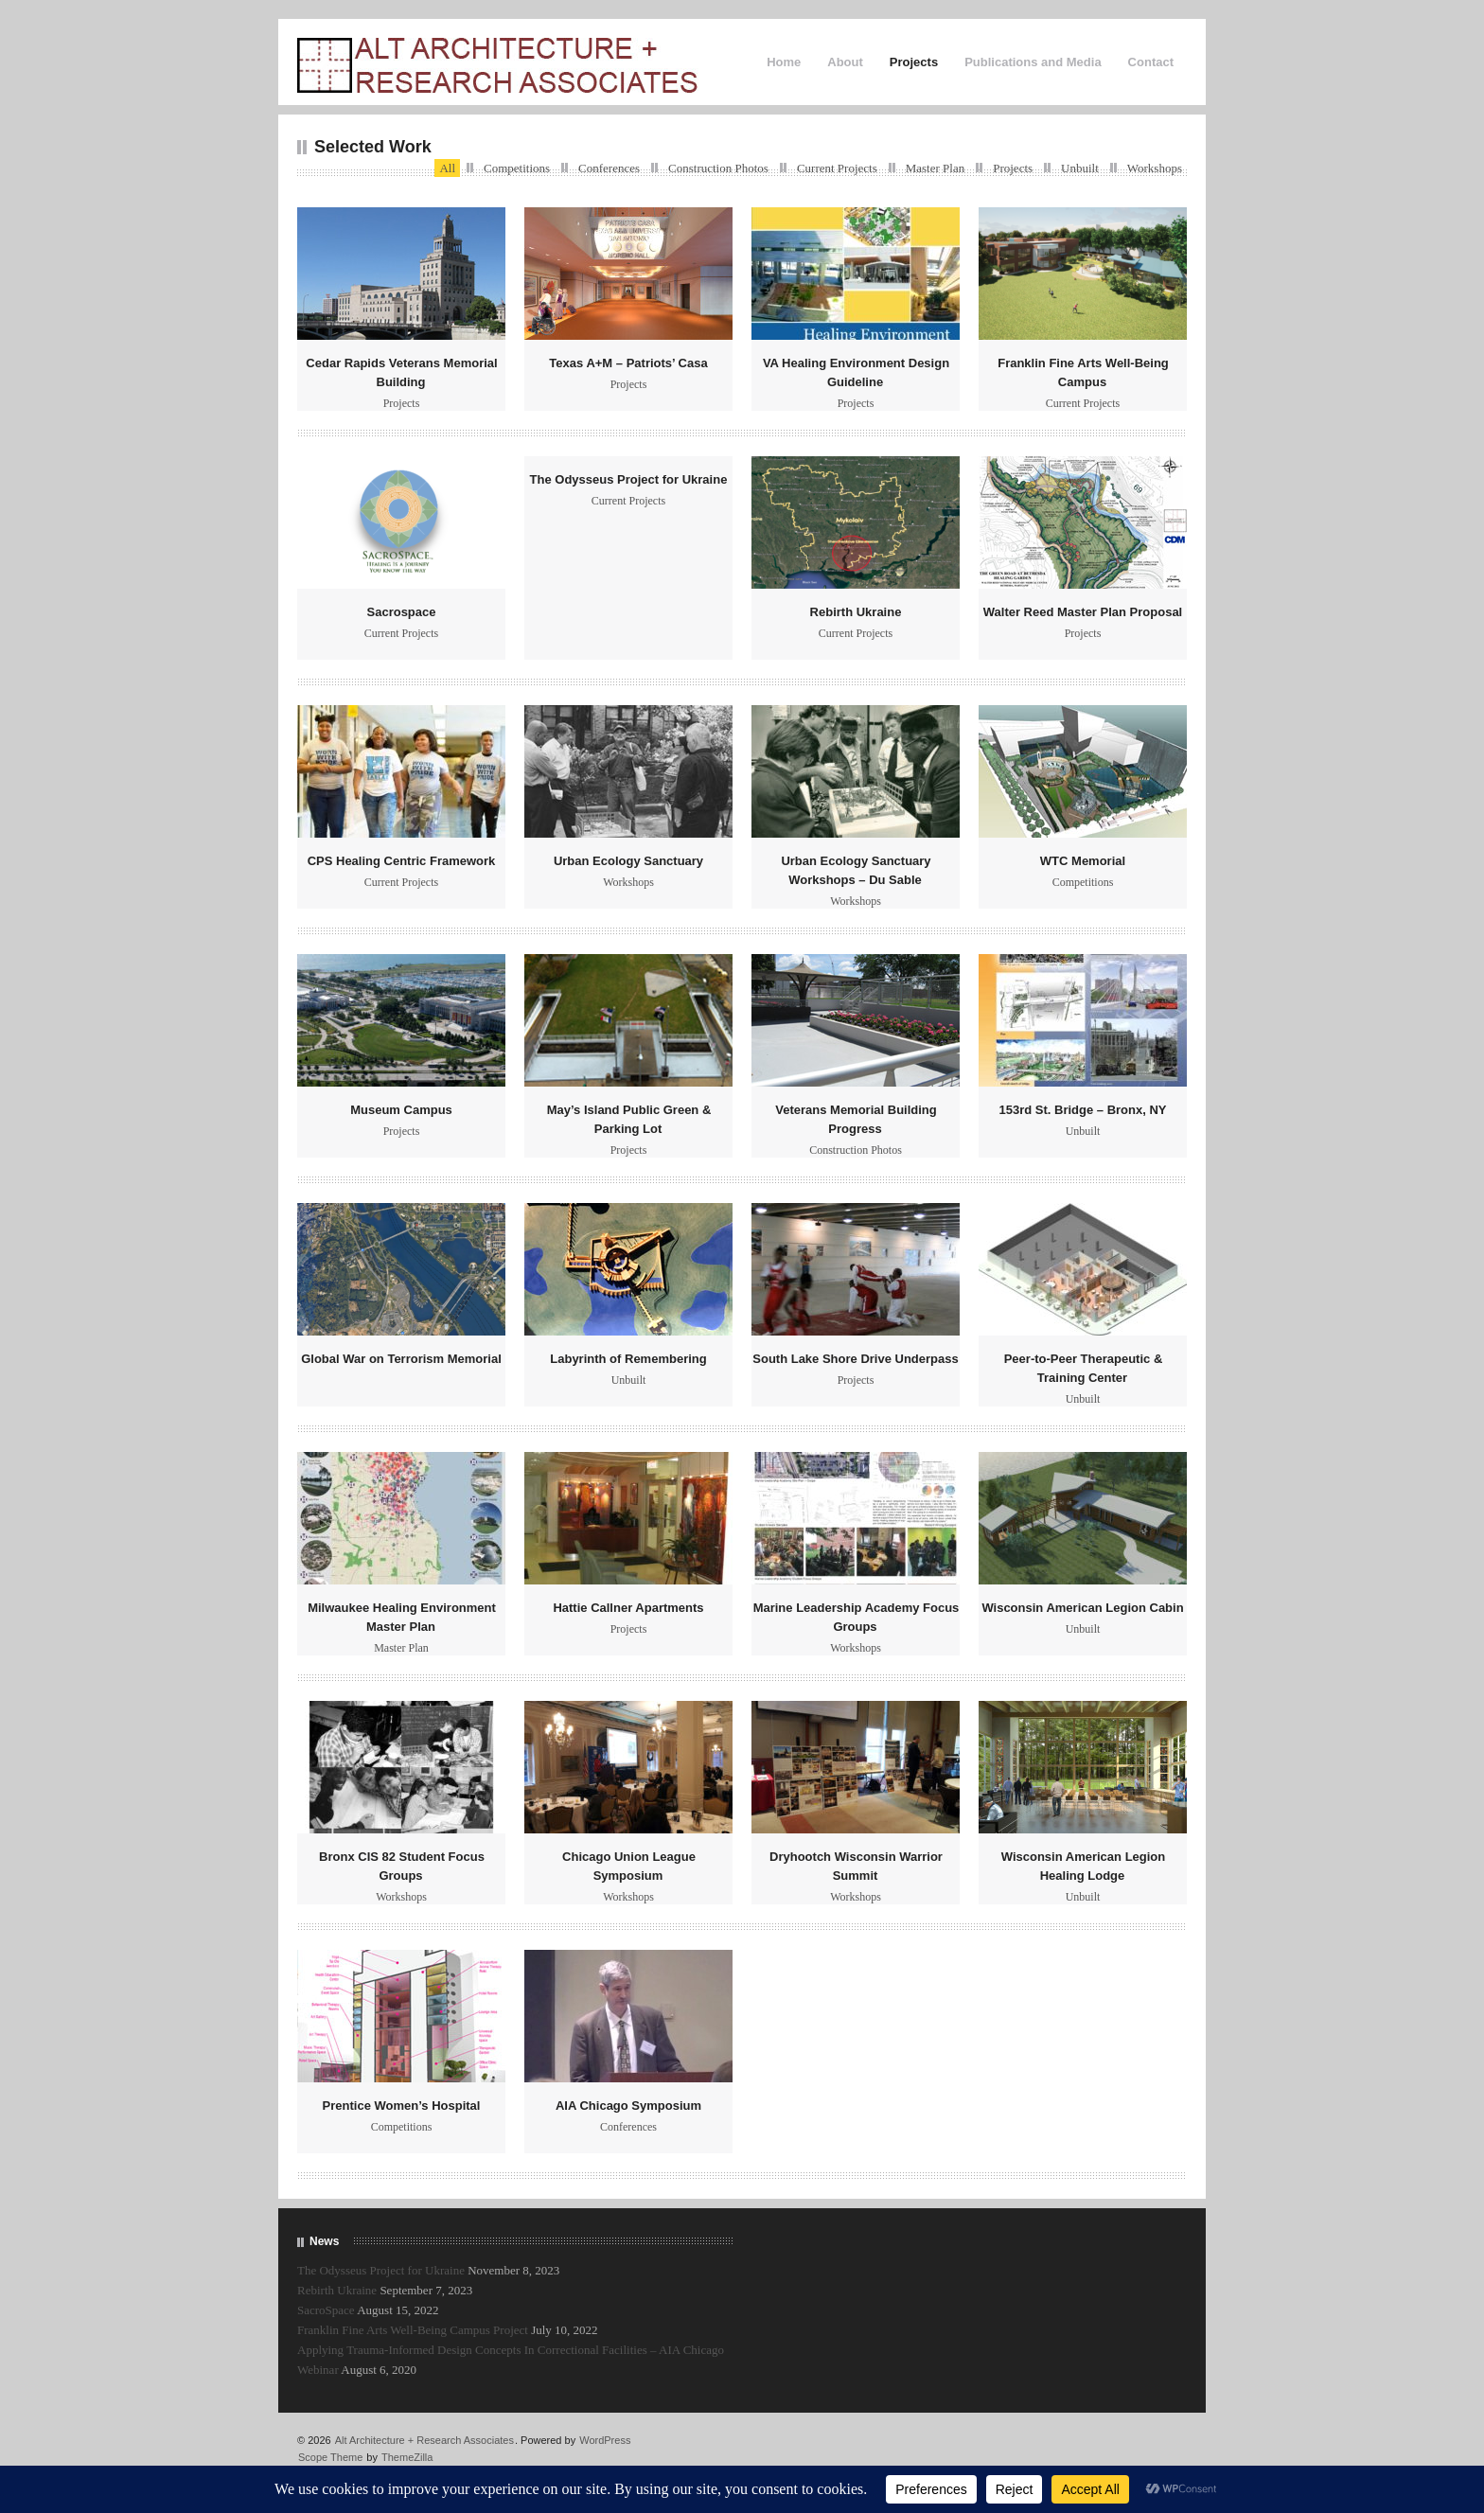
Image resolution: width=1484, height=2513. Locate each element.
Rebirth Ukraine (856, 612)
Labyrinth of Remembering (628, 1359)
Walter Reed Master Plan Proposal (1082, 612)
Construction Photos (718, 168)
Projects (914, 62)
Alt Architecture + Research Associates (424, 2440)
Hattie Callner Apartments (628, 1608)
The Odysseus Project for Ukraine (629, 479)
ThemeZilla (407, 2457)
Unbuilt (1080, 168)
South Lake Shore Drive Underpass (855, 1359)
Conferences (609, 168)
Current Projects (837, 168)
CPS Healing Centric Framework (402, 861)
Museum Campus (401, 1110)
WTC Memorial (1082, 861)
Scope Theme (330, 2457)
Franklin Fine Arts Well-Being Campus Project (412, 2330)
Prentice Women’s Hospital (402, 2105)
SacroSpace (326, 2310)
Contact (1151, 62)
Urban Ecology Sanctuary (628, 861)
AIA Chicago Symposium (628, 2105)
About (845, 62)
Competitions (517, 168)
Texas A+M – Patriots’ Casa (628, 363)
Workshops (1154, 168)
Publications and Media (1032, 62)
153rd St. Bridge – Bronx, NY (1083, 1110)
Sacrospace (401, 612)
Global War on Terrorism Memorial (401, 1359)
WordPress (604, 2440)
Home (784, 62)
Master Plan (935, 168)
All (447, 168)
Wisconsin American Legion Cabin (1082, 1608)
